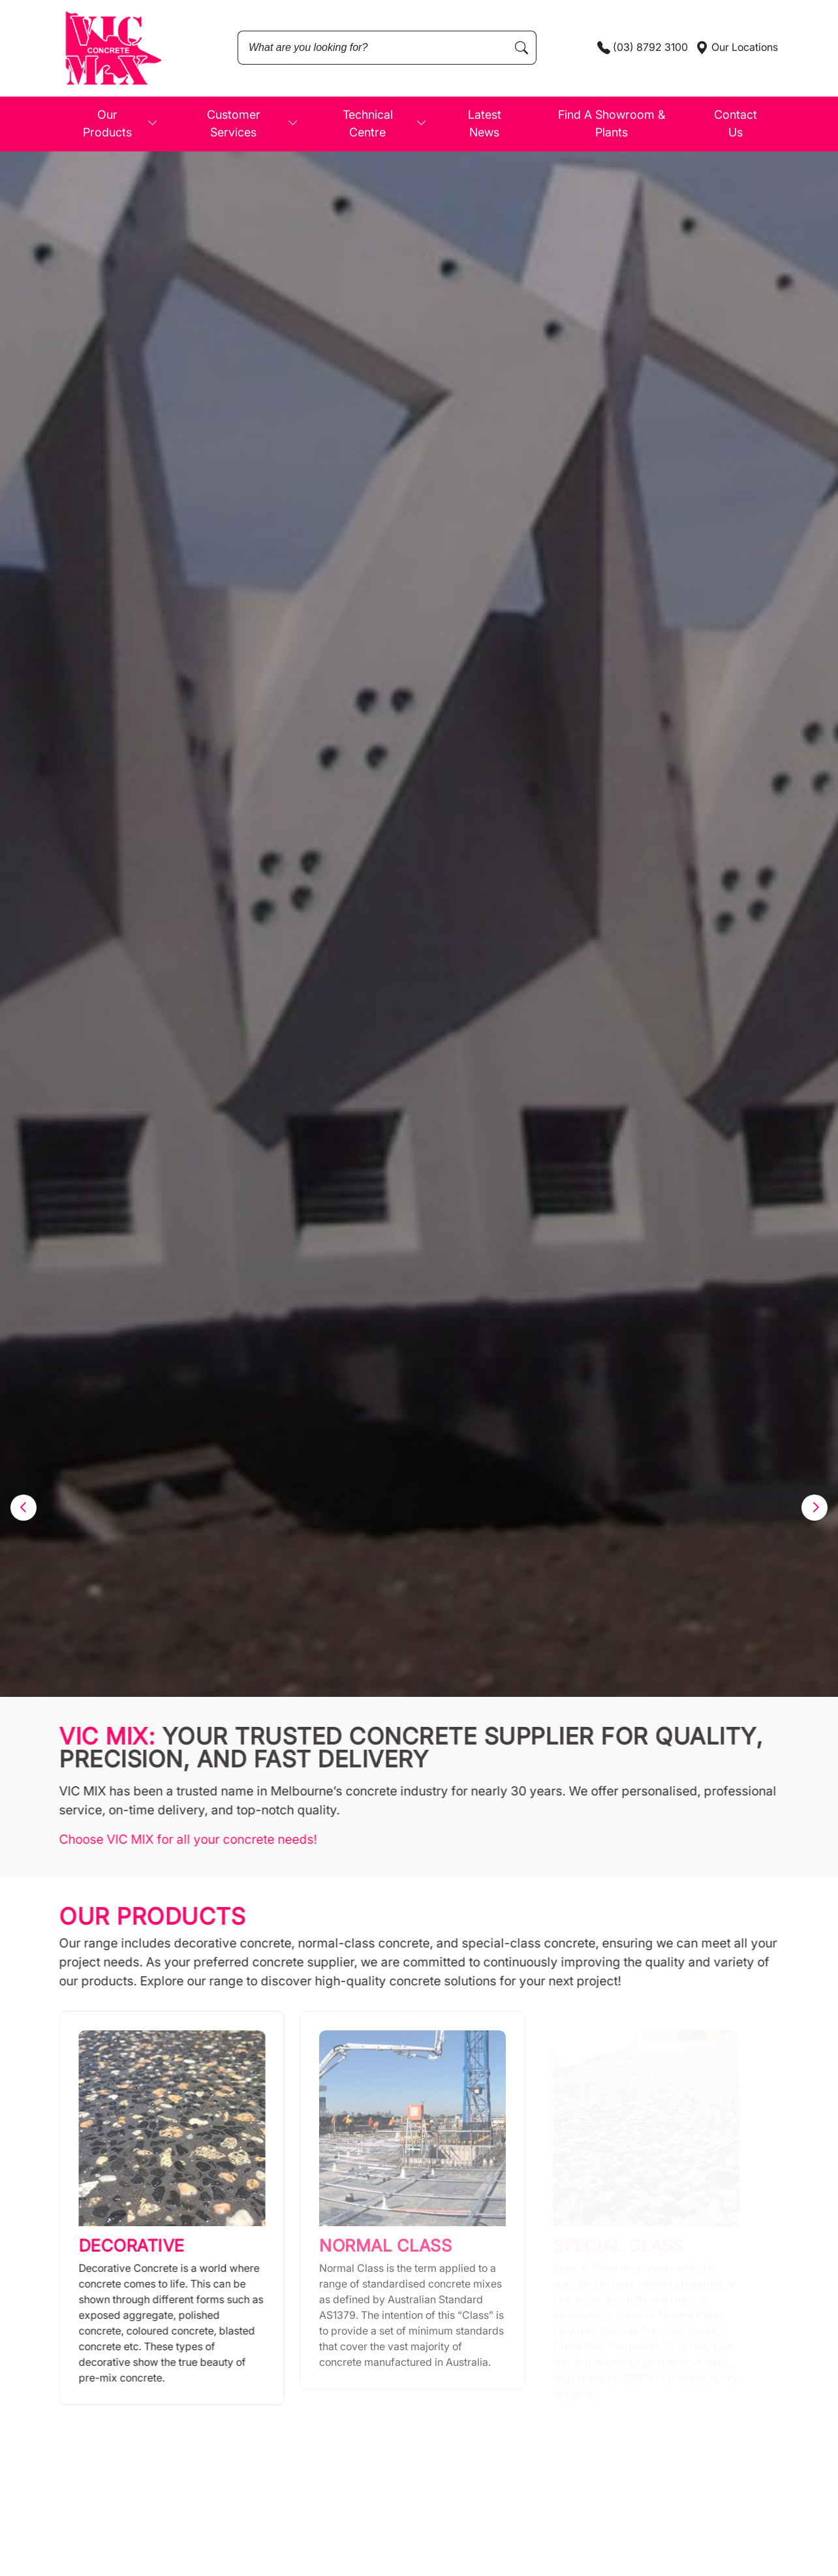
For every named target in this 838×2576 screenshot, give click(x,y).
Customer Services (253, 123)
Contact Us (735, 123)
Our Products (120, 123)
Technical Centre (385, 123)
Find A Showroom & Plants (611, 123)
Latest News (484, 123)
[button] (23, 1508)
